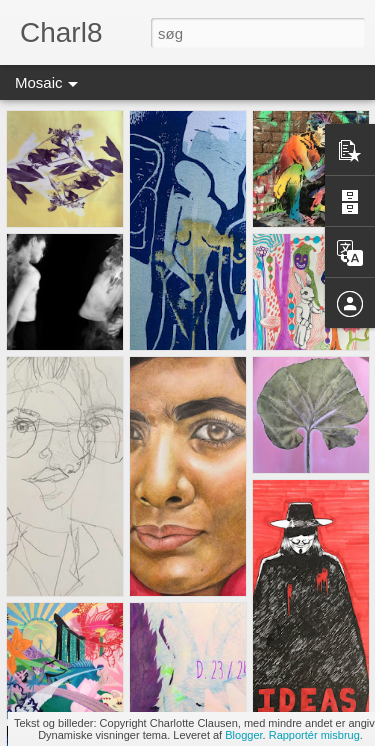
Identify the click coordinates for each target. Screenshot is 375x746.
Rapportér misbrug (314, 735)
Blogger (243, 735)
